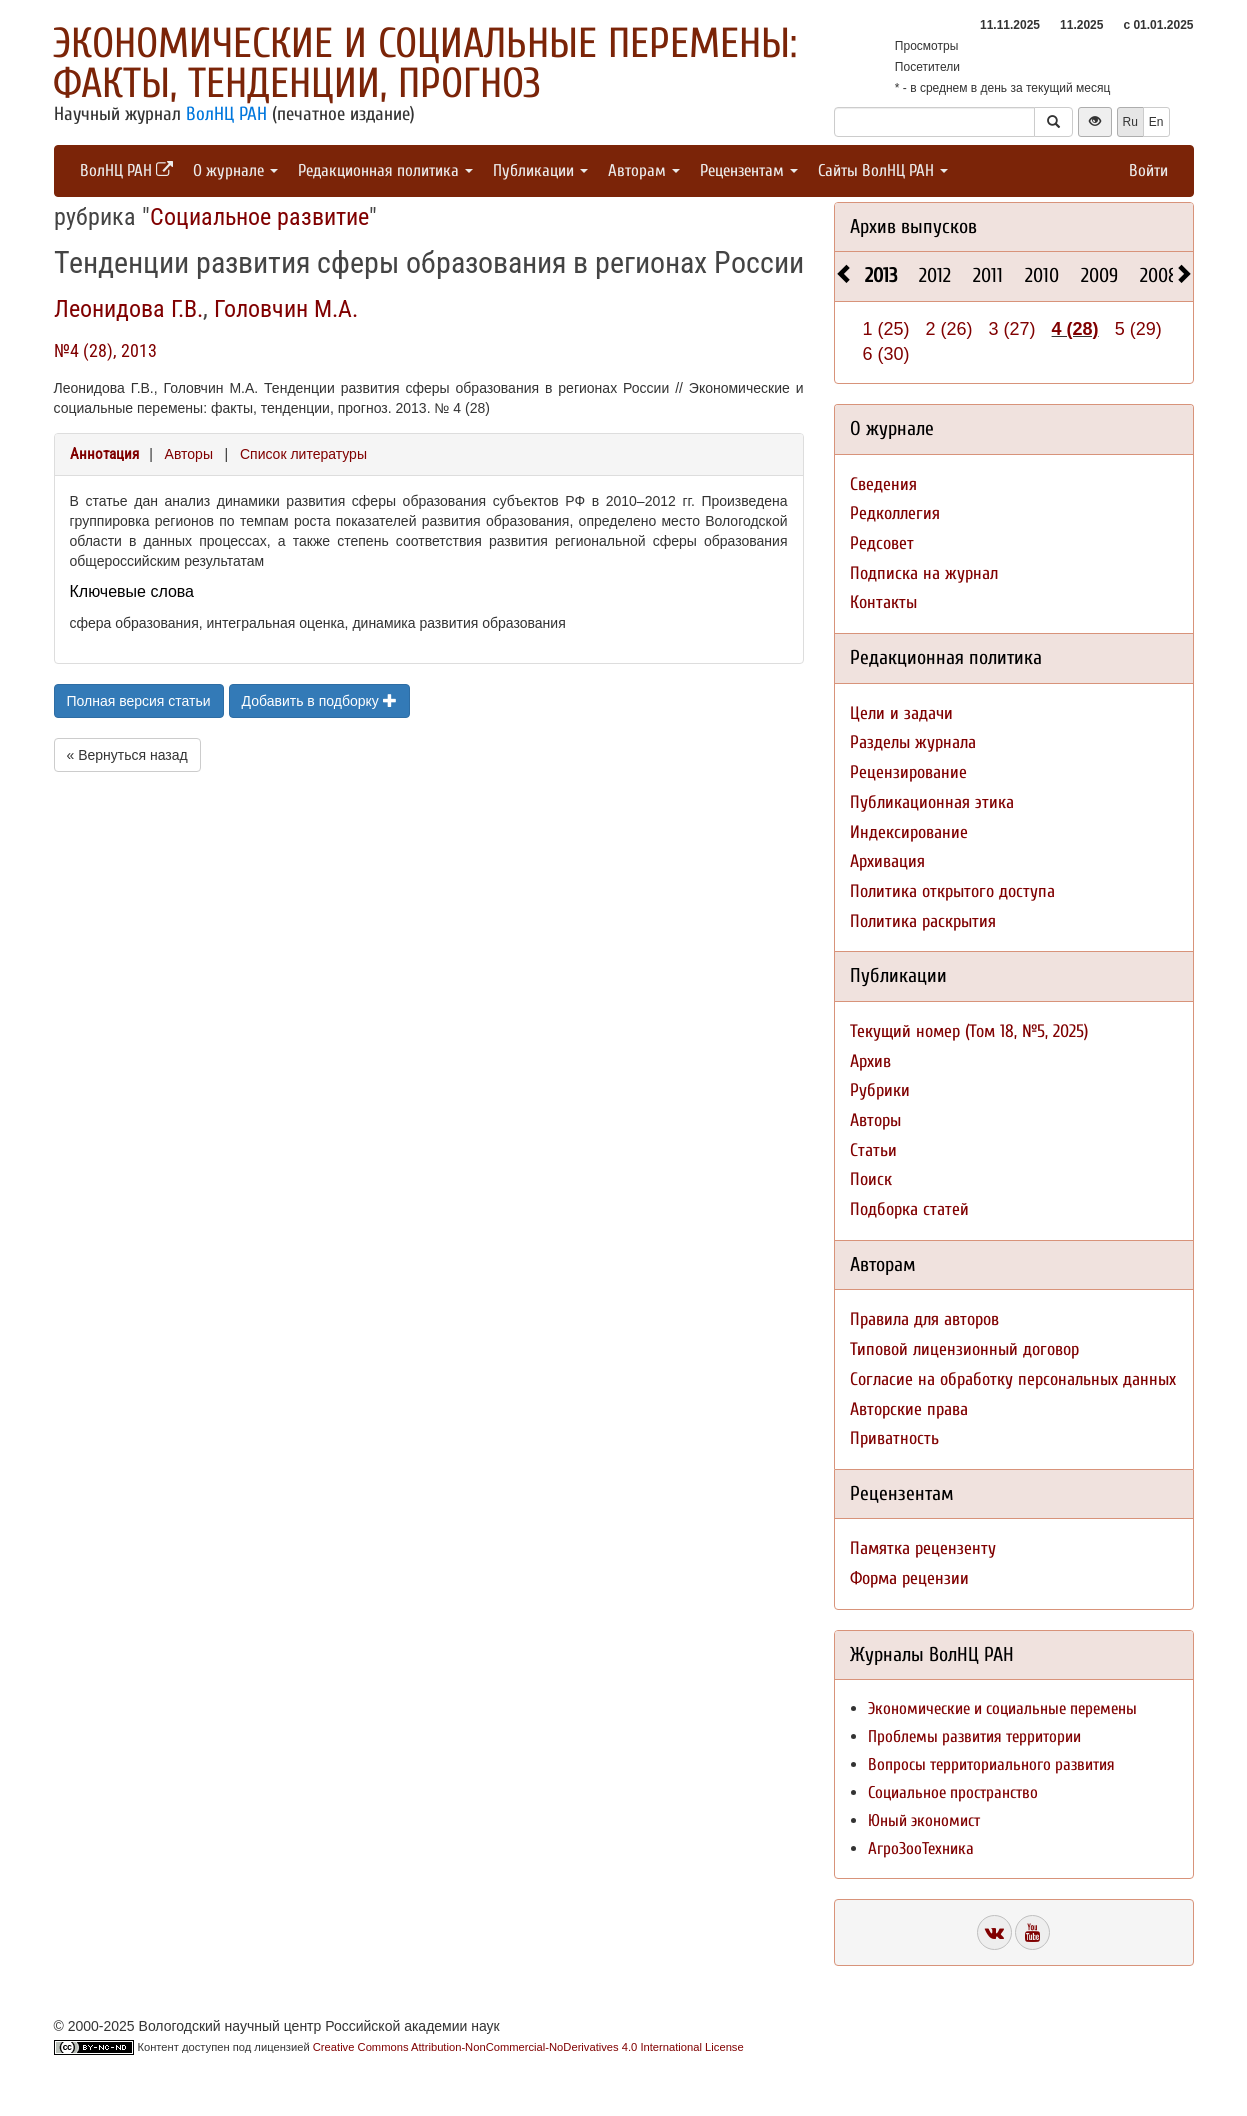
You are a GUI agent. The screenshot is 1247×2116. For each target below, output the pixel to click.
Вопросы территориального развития (991, 1764)
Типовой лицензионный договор (964, 1349)
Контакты (883, 602)
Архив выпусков (913, 226)
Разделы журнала (913, 742)
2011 (988, 275)
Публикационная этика (932, 802)
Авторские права (909, 1409)
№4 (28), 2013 (105, 350)
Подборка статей (909, 1209)
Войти (1148, 170)
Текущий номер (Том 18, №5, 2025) (969, 1031)
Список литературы (303, 454)
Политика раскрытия (923, 921)
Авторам (644, 170)
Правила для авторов (924, 1319)
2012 (935, 275)
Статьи (873, 1150)
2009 (1099, 275)
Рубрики (880, 1090)
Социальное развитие (259, 217)
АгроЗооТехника (921, 1848)
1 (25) (886, 329)
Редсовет (882, 543)
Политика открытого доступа (952, 891)
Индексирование (909, 832)
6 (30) (886, 354)
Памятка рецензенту (923, 1548)
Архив (870, 1061)
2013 (881, 275)
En (1156, 122)
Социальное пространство (953, 1792)
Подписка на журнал (924, 573)
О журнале (235, 170)
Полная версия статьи (139, 701)
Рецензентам (749, 170)
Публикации (540, 170)
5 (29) (1138, 329)
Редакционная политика (385, 170)
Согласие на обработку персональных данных (1013, 1379)
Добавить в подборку (319, 701)
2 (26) (949, 329)
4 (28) (1075, 329)
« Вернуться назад (127, 755)
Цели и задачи (901, 713)
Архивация (887, 861)
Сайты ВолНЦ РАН (883, 170)
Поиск (871, 1179)
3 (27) (1012, 329)
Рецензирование (908, 772)
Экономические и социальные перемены (1002, 1708)
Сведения (883, 484)
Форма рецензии (909, 1578)
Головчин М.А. (286, 309)
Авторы (189, 454)
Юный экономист (924, 1820)
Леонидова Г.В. (128, 309)
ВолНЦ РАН (226, 114)
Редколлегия (895, 513)
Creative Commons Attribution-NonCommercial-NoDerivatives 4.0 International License (528, 2047)
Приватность (894, 1438)
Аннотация (104, 454)
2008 (1159, 275)
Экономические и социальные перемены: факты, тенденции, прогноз (425, 63)
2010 (1042, 275)
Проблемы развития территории (974, 1736)
